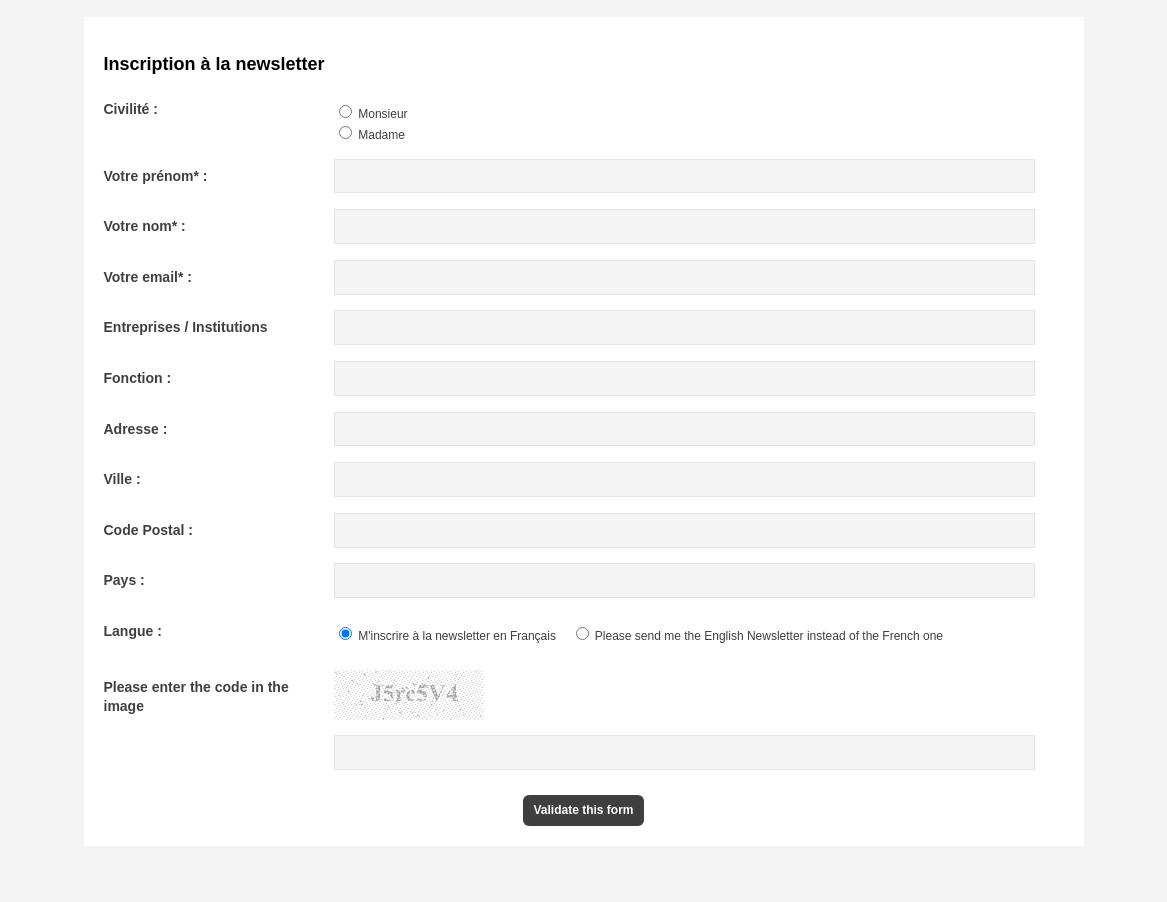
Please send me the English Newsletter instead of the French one (760, 636)
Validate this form (583, 810)
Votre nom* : (145, 226)
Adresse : (136, 429)
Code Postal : (148, 530)
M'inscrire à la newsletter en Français (447, 636)
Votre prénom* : (156, 176)
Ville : (122, 479)
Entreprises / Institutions (186, 327)
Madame (372, 135)
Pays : (124, 580)
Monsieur (373, 114)
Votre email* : (148, 277)
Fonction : (138, 378)
